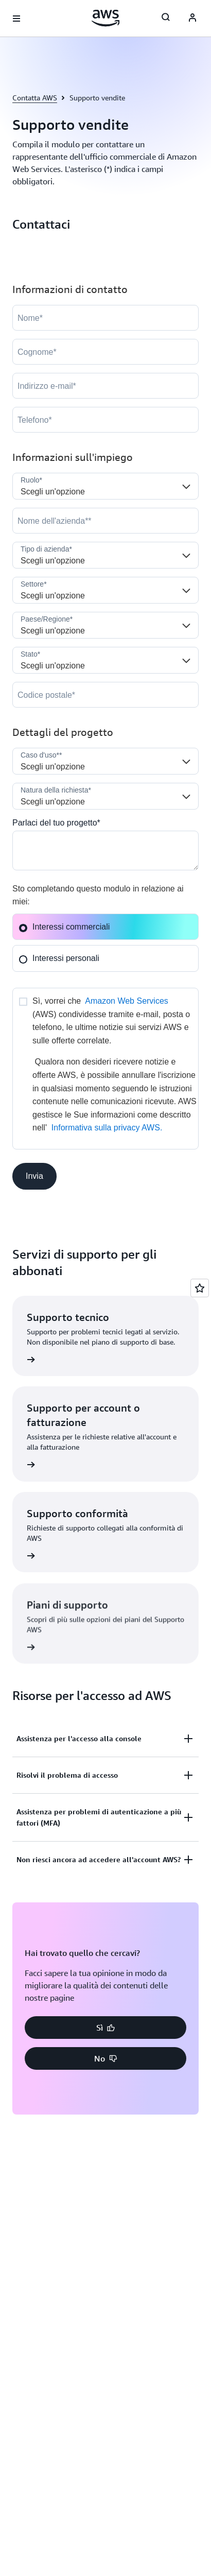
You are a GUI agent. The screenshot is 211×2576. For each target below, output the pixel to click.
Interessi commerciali (64, 926)
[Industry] (105, 590)
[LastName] (105, 352)
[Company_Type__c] (105, 555)
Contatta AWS (34, 97)
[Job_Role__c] (105, 486)
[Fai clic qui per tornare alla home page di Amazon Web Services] (106, 18)
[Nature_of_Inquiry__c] (105, 796)
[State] (105, 660)
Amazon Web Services (126, 1001)
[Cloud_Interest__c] (105, 850)
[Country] (105, 625)
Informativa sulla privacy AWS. (106, 1127)
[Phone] (105, 420)
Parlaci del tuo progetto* (56, 822)
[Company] (105, 521)
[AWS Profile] (192, 18)
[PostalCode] (105, 695)
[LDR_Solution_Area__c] (105, 761)
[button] (34, 1176)
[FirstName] (105, 318)
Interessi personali (59, 958)
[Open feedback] (199, 1288)
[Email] (105, 386)
